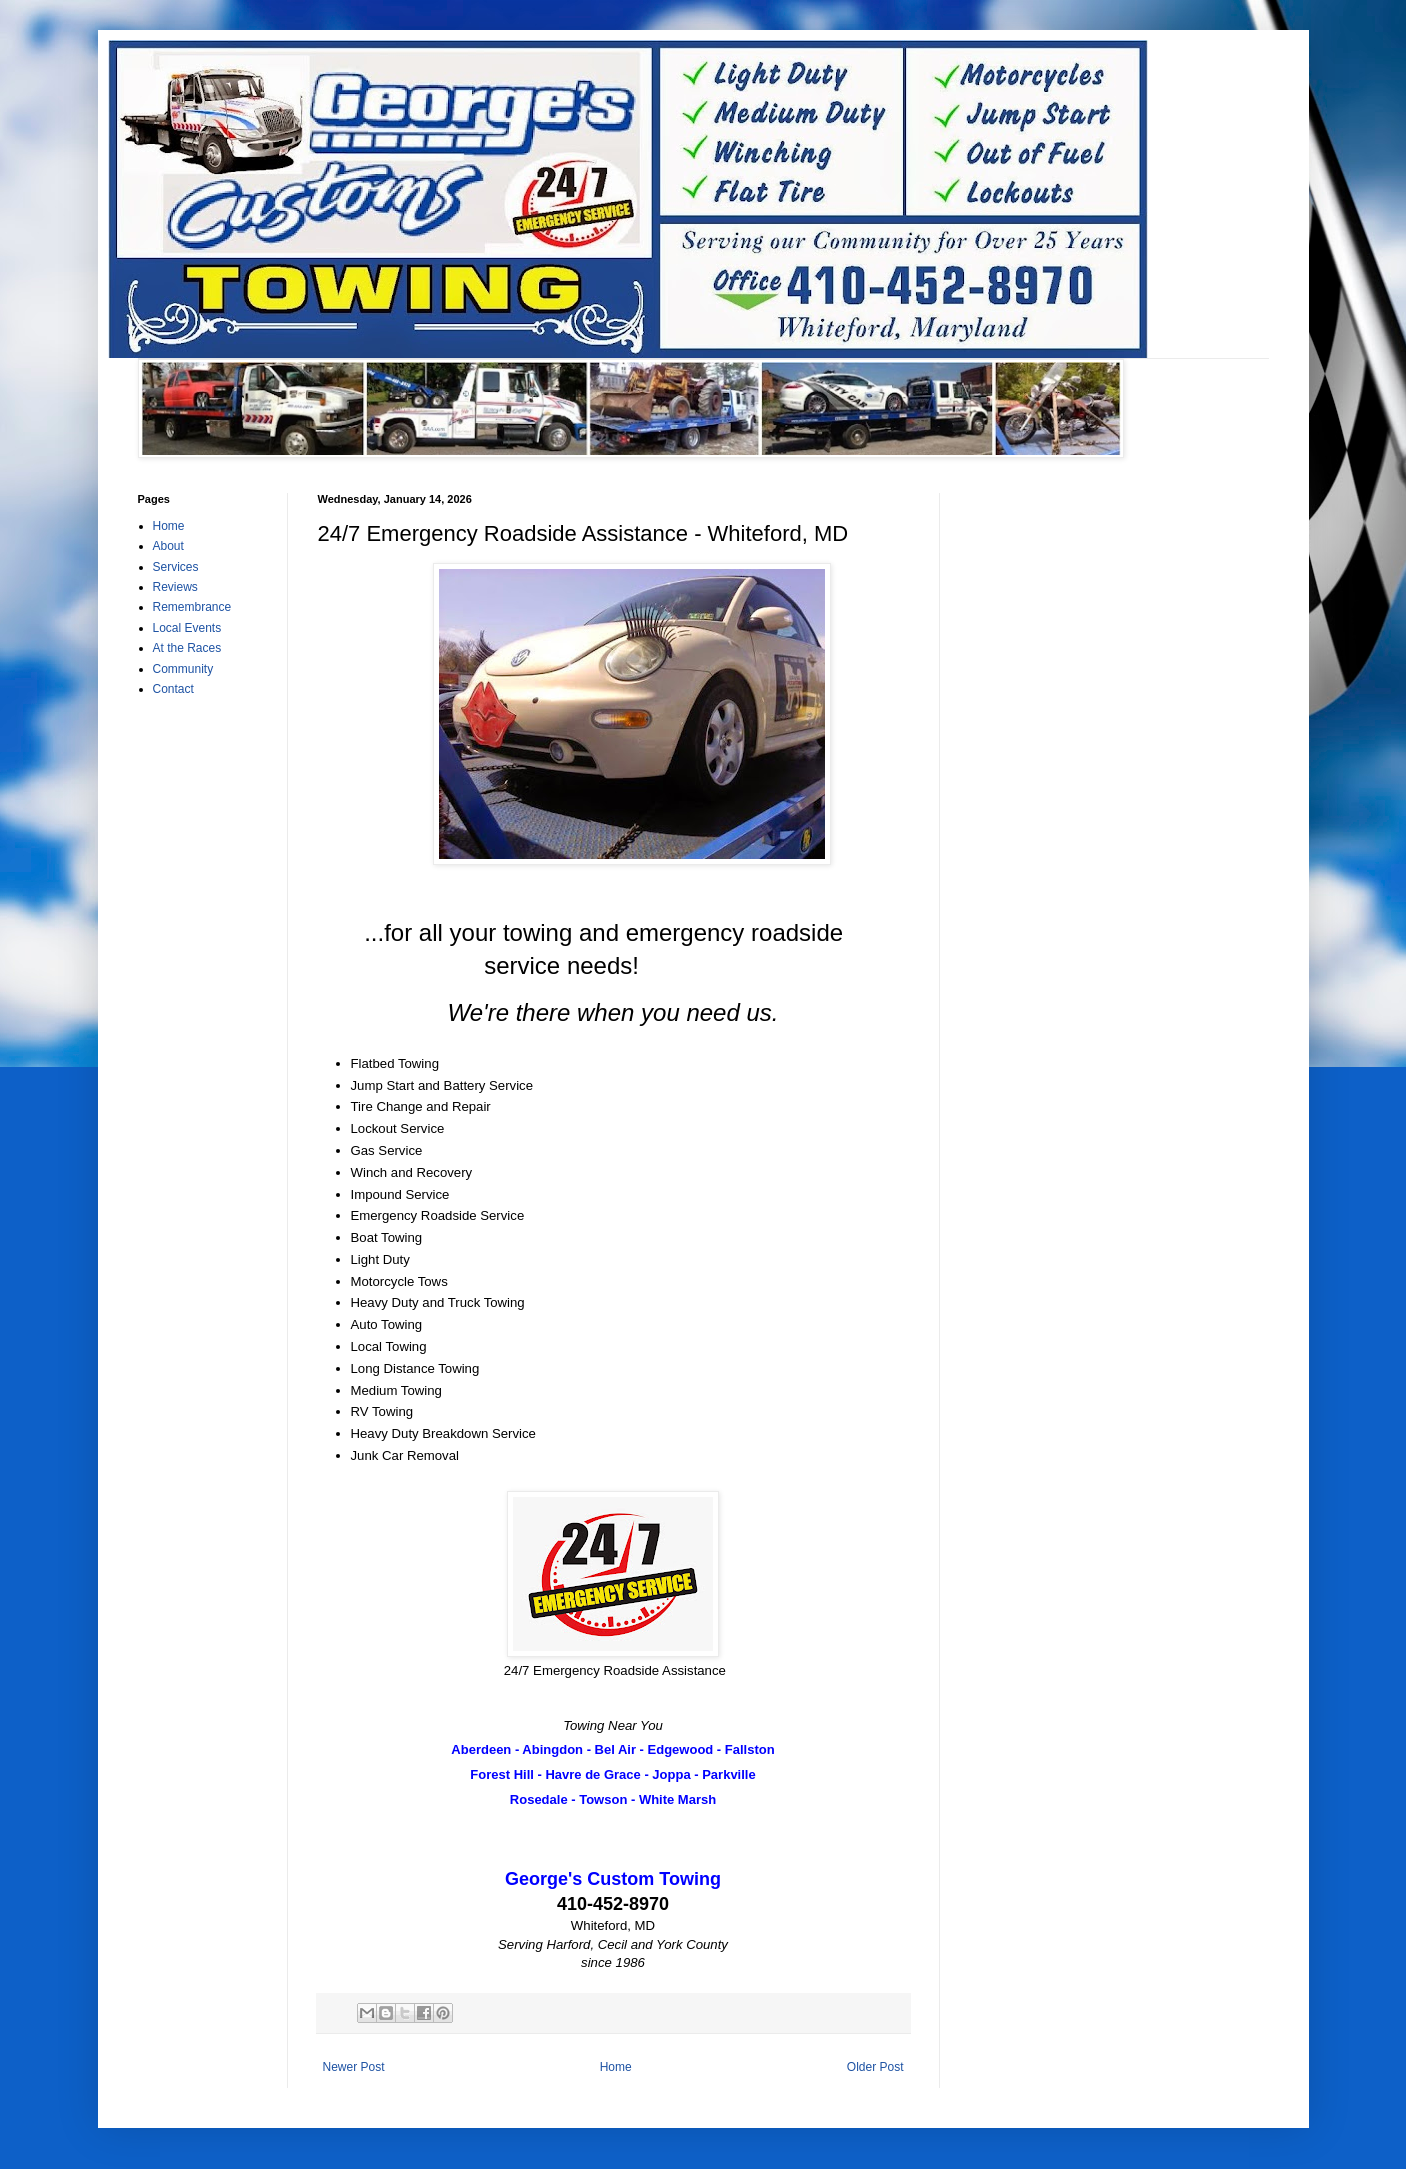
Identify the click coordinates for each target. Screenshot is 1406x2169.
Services (176, 567)
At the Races (187, 648)
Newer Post (354, 2067)
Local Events (187, 628)
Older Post (875, 2067)
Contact (173, 689)
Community (183, 669)
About (168, 546)
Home (616, 2067)
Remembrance (192, 607)
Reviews (175, 587)
